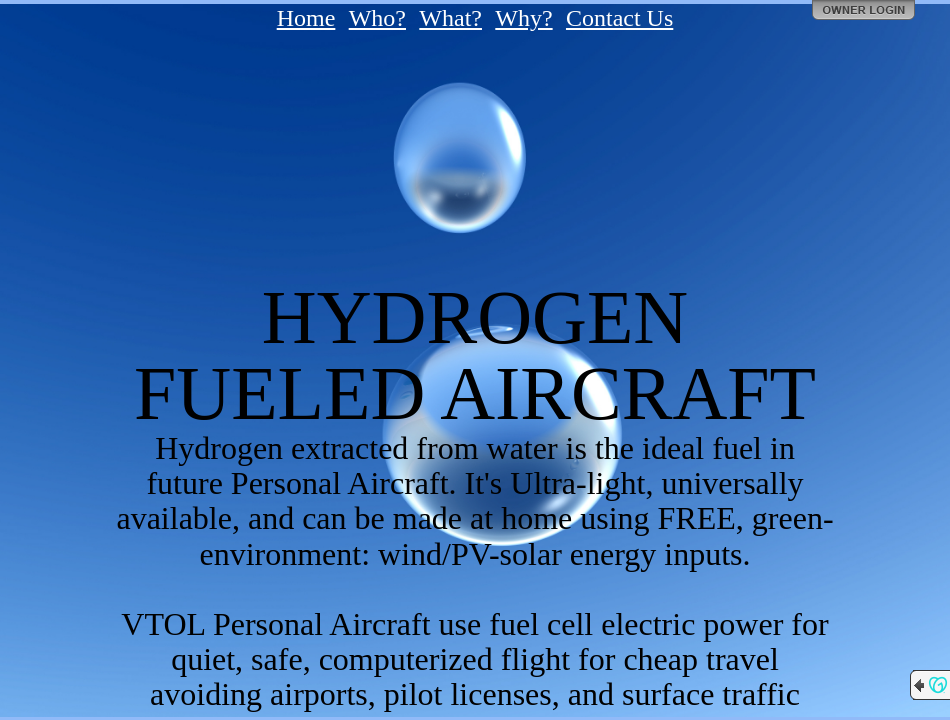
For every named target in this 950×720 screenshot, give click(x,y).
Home (306, 18)
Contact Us (619, 18)
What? (450, 18)
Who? (377, 18)
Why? (523, 18)
